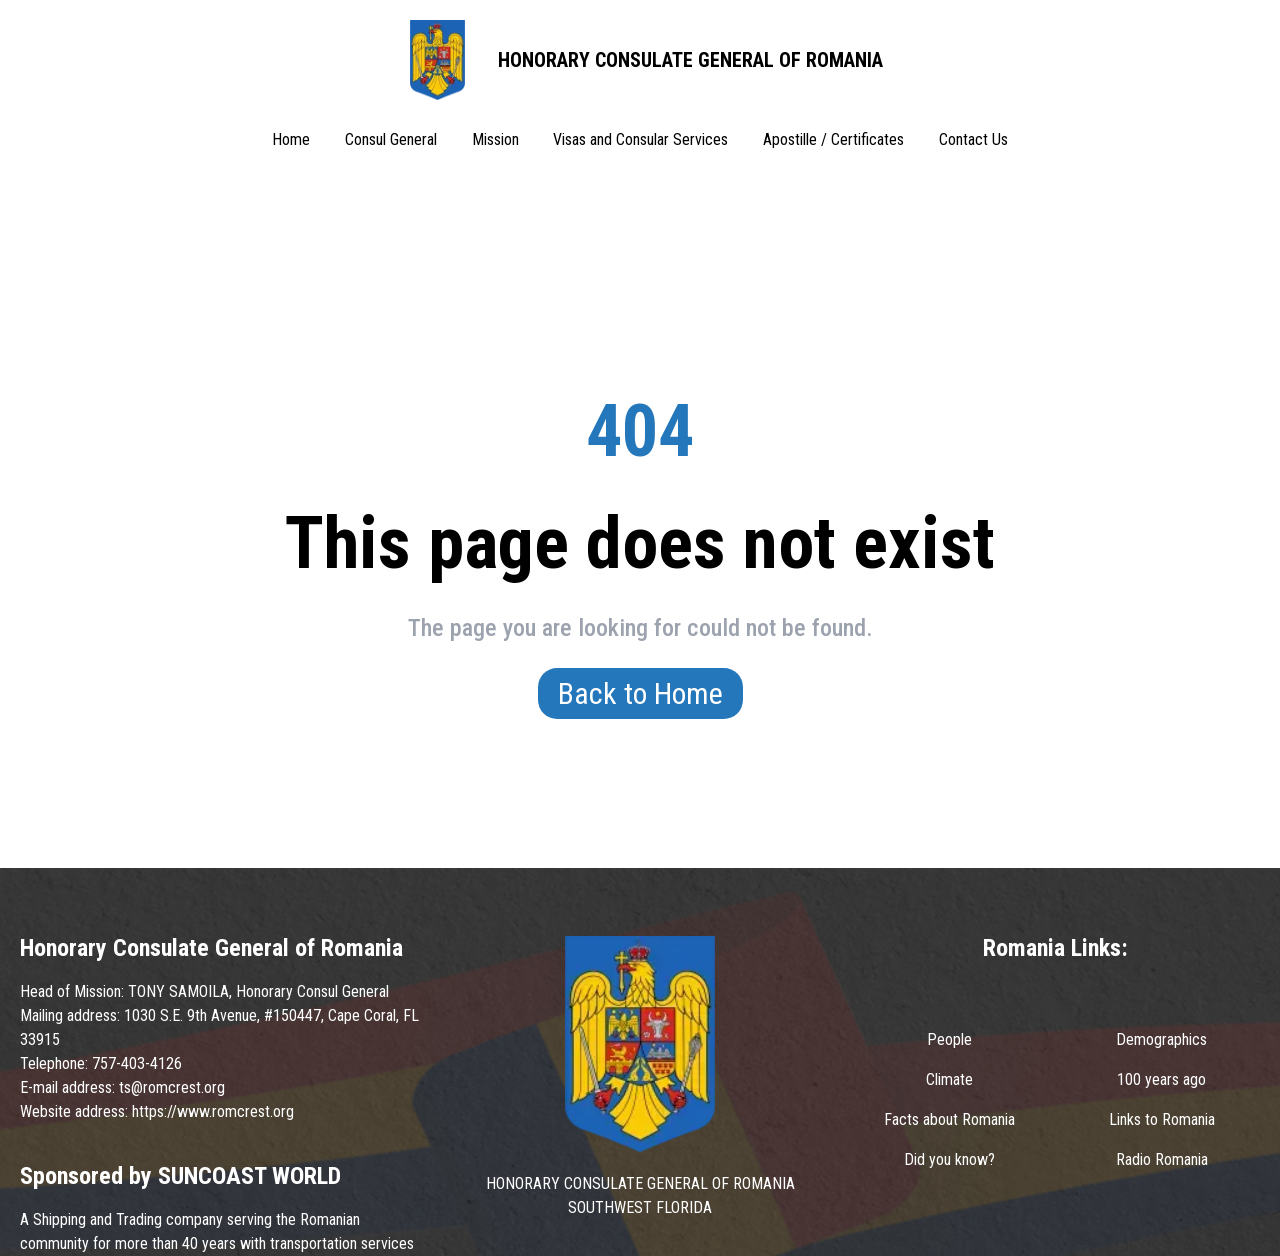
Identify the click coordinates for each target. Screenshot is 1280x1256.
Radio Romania (1162, 1159)
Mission (495, 139)
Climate (949, 1079)
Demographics (1161, 1039)
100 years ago (1161, 1079)
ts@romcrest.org (172, 1087)
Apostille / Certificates (833, 139)
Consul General (391, 139)
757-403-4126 (137, 1063)
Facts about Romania (949, 1119)
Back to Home (640, 693)
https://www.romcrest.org (213, 1111)
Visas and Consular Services (640, 139)
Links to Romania (1162, 1119)
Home (291, 139)
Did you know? (949, 1159)
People (949, 1039)
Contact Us (973, 139)
